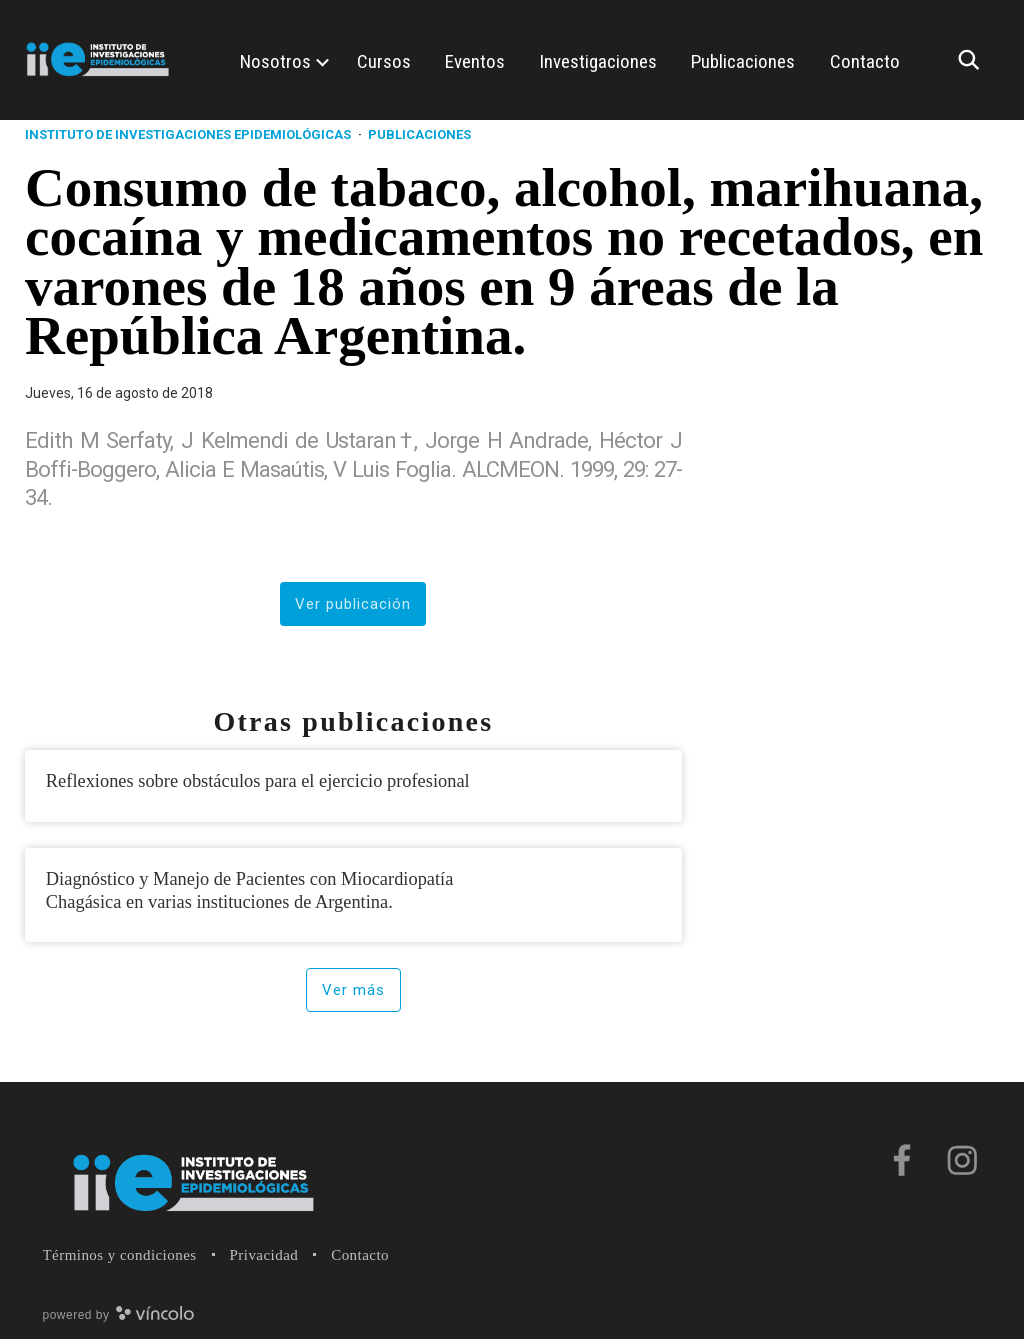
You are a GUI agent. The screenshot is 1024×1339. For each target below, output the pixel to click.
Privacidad (264, 1255)
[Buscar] (974, 60)
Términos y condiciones (120, 1255)
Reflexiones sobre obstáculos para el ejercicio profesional (258, 781)
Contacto (360, 1255)
